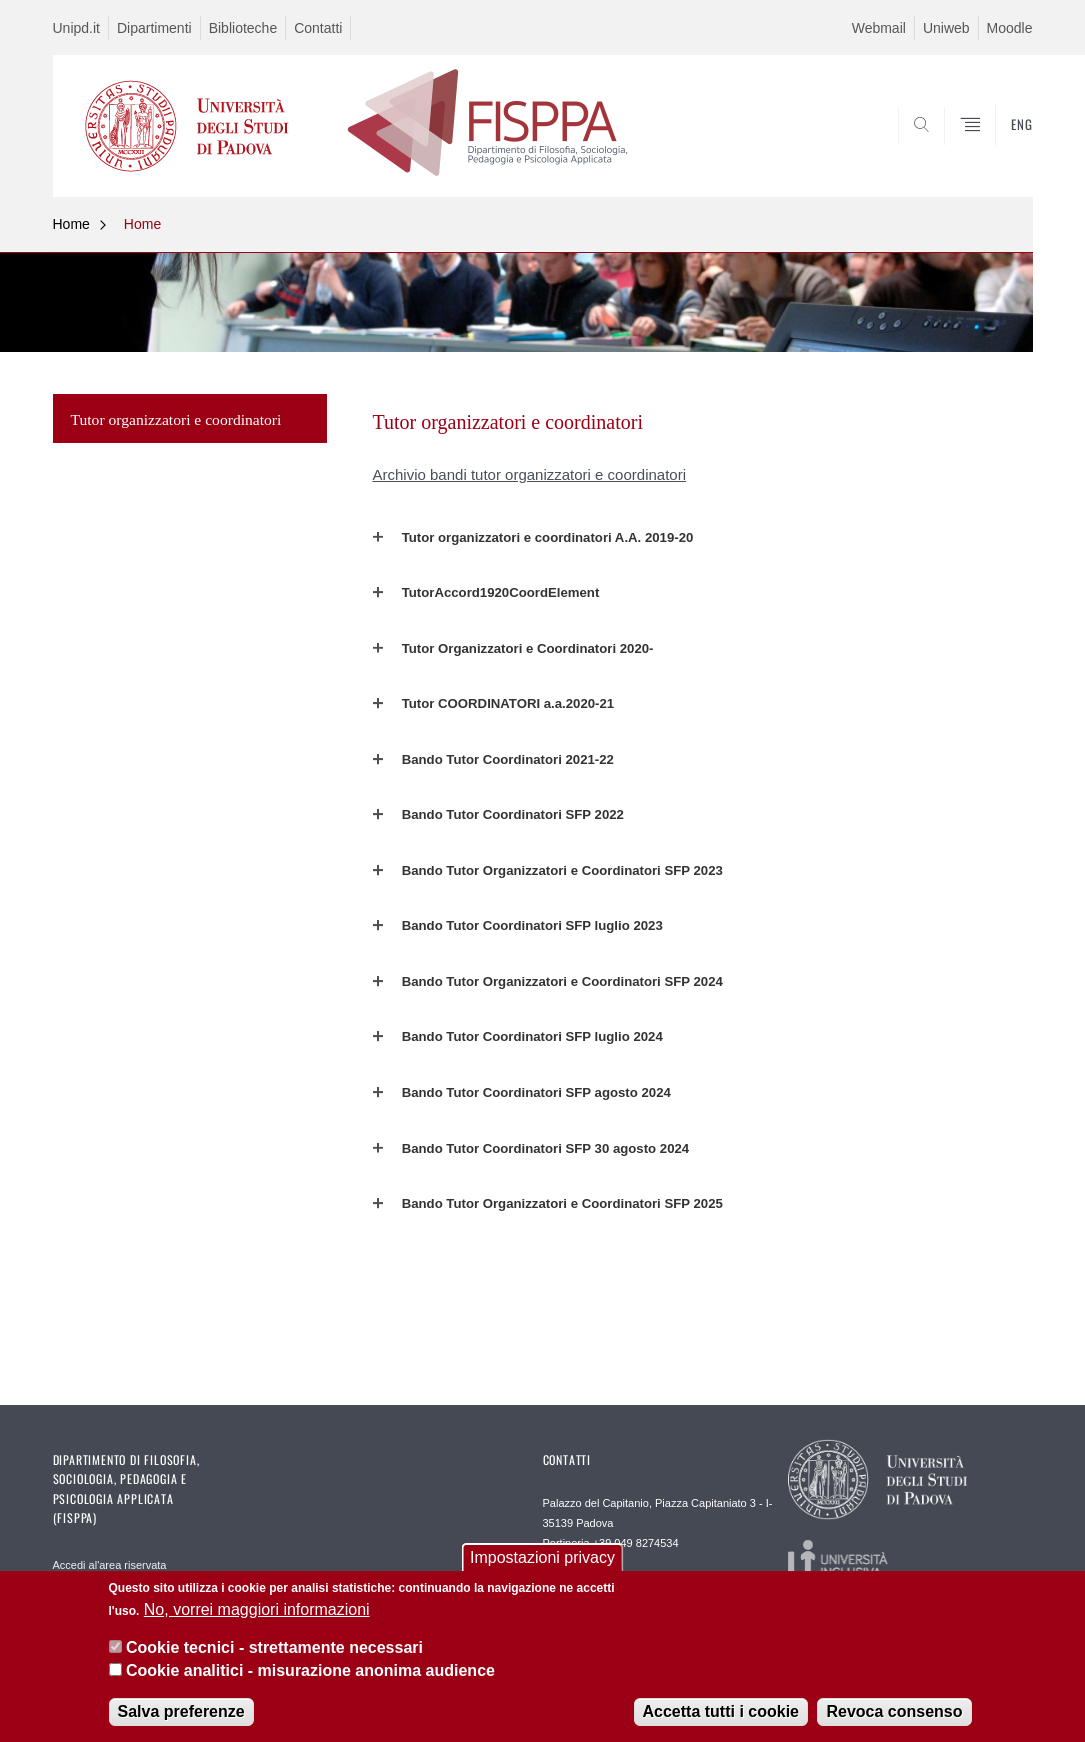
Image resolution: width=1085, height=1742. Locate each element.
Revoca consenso (894, 1711)
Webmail (879, 28)
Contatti (318, 28)
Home (71, 224)
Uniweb (946, 28)
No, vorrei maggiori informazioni (257, 1609)
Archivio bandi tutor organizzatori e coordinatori (530, 474)
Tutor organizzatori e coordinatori (176, 419)
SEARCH (997, 148)
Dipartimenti (154, 28)
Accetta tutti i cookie (721, 1711)
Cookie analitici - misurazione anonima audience (310, 1670)
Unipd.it (76, 28)
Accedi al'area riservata (110, 1565)
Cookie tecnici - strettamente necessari (274, 1647)
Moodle (1010, 28)
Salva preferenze (181, 1711)
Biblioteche (243, 28)
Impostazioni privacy (542, 1557)
